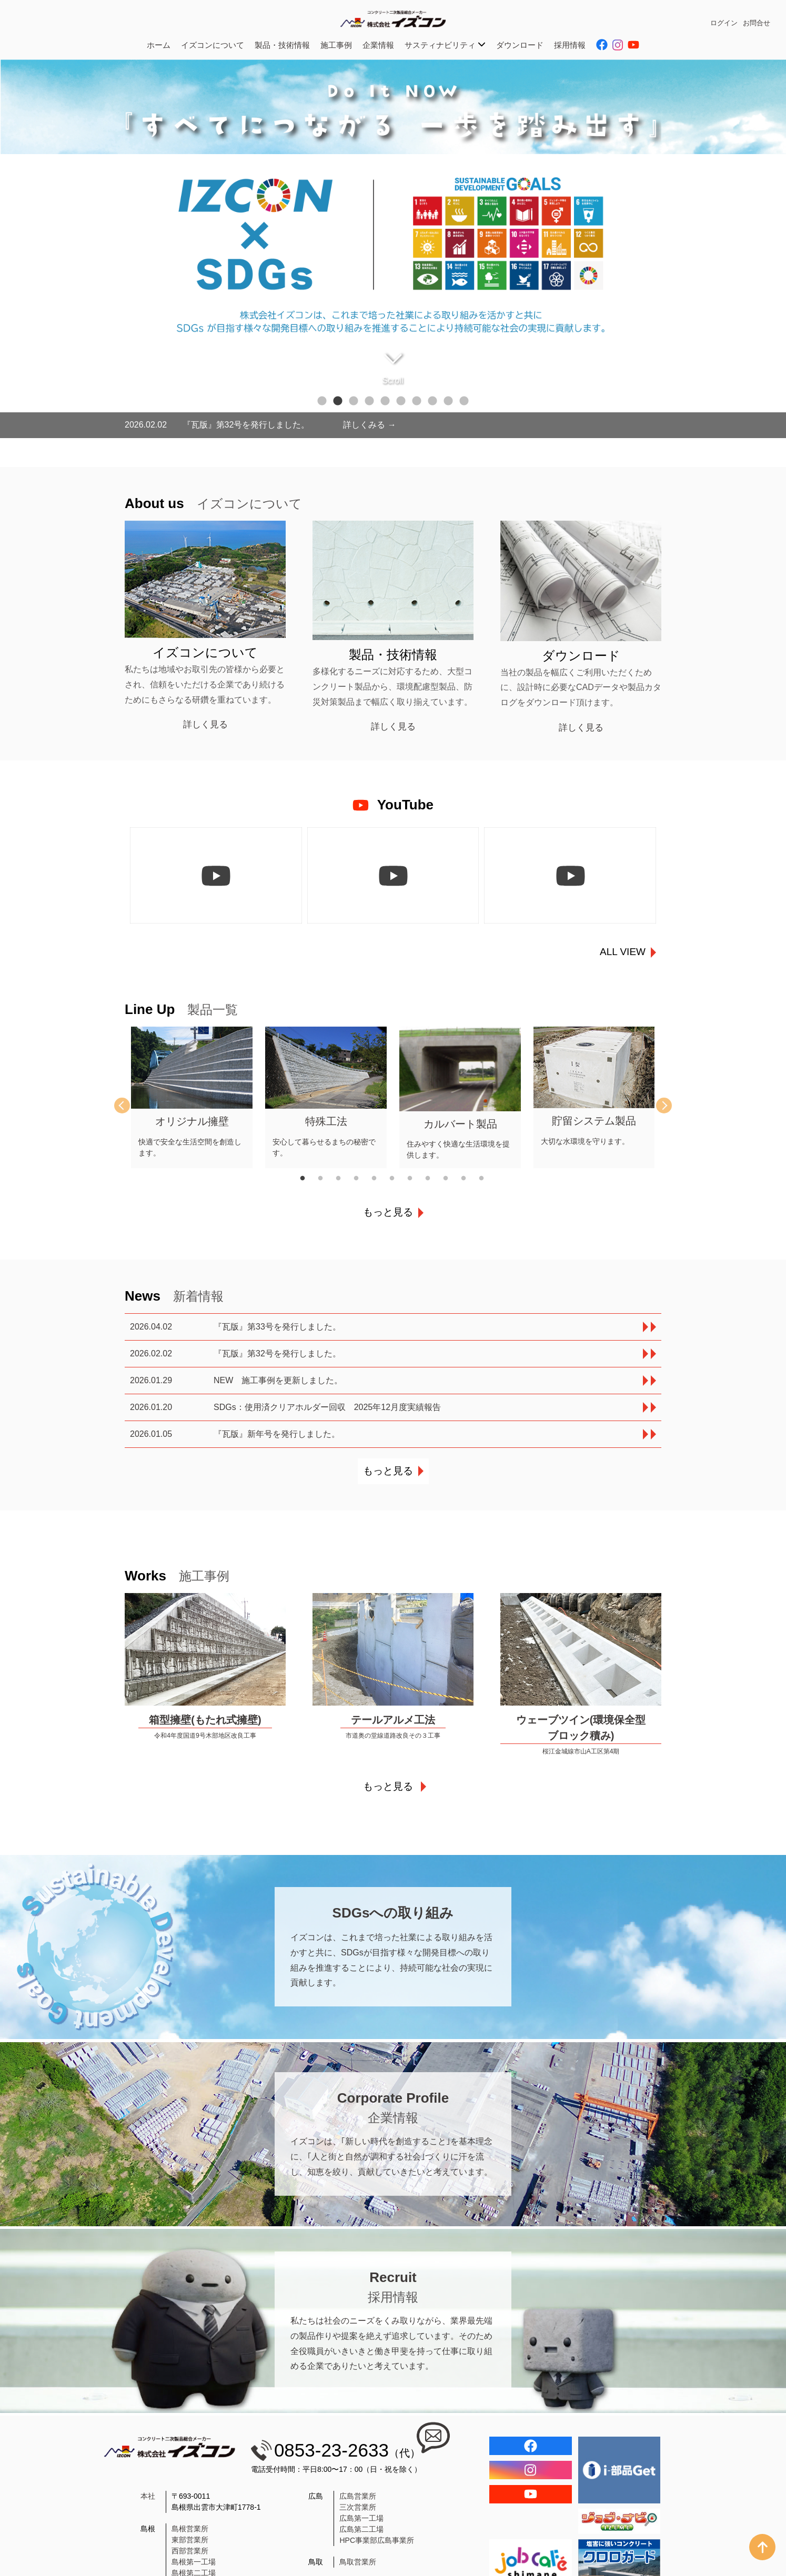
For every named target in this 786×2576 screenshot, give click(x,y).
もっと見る (388, 1212)
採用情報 (570, 44)
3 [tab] (353, 401)
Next (656, 1105)
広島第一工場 (361, 2518)
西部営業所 (190, 2551)
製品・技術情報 (282, 44)
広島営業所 (357, 2496)
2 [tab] (337, 401)
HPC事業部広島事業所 (376, 2540)
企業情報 (378, 44)
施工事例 (336, 44)
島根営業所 (190, 2528)
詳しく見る (205, 724)
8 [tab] (432, 401)
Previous (130, 1105)
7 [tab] (416, 401)
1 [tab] (322, 401)
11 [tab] (487, 1178)
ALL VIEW (623, 951)
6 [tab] (401, 401)
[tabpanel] (393, 248)
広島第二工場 (361, 2529)
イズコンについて (212, 44)
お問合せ (756, 23)
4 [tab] (369, 401)
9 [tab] (448, 401)
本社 (147, 2496)
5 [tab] (385, 401)
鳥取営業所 (357, 2562)
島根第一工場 (194, 2562)
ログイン (724, 23)
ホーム (158, 44)
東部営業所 (190, 2540)
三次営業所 (357, 2507)
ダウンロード (519, 44)
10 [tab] (464, 401)
